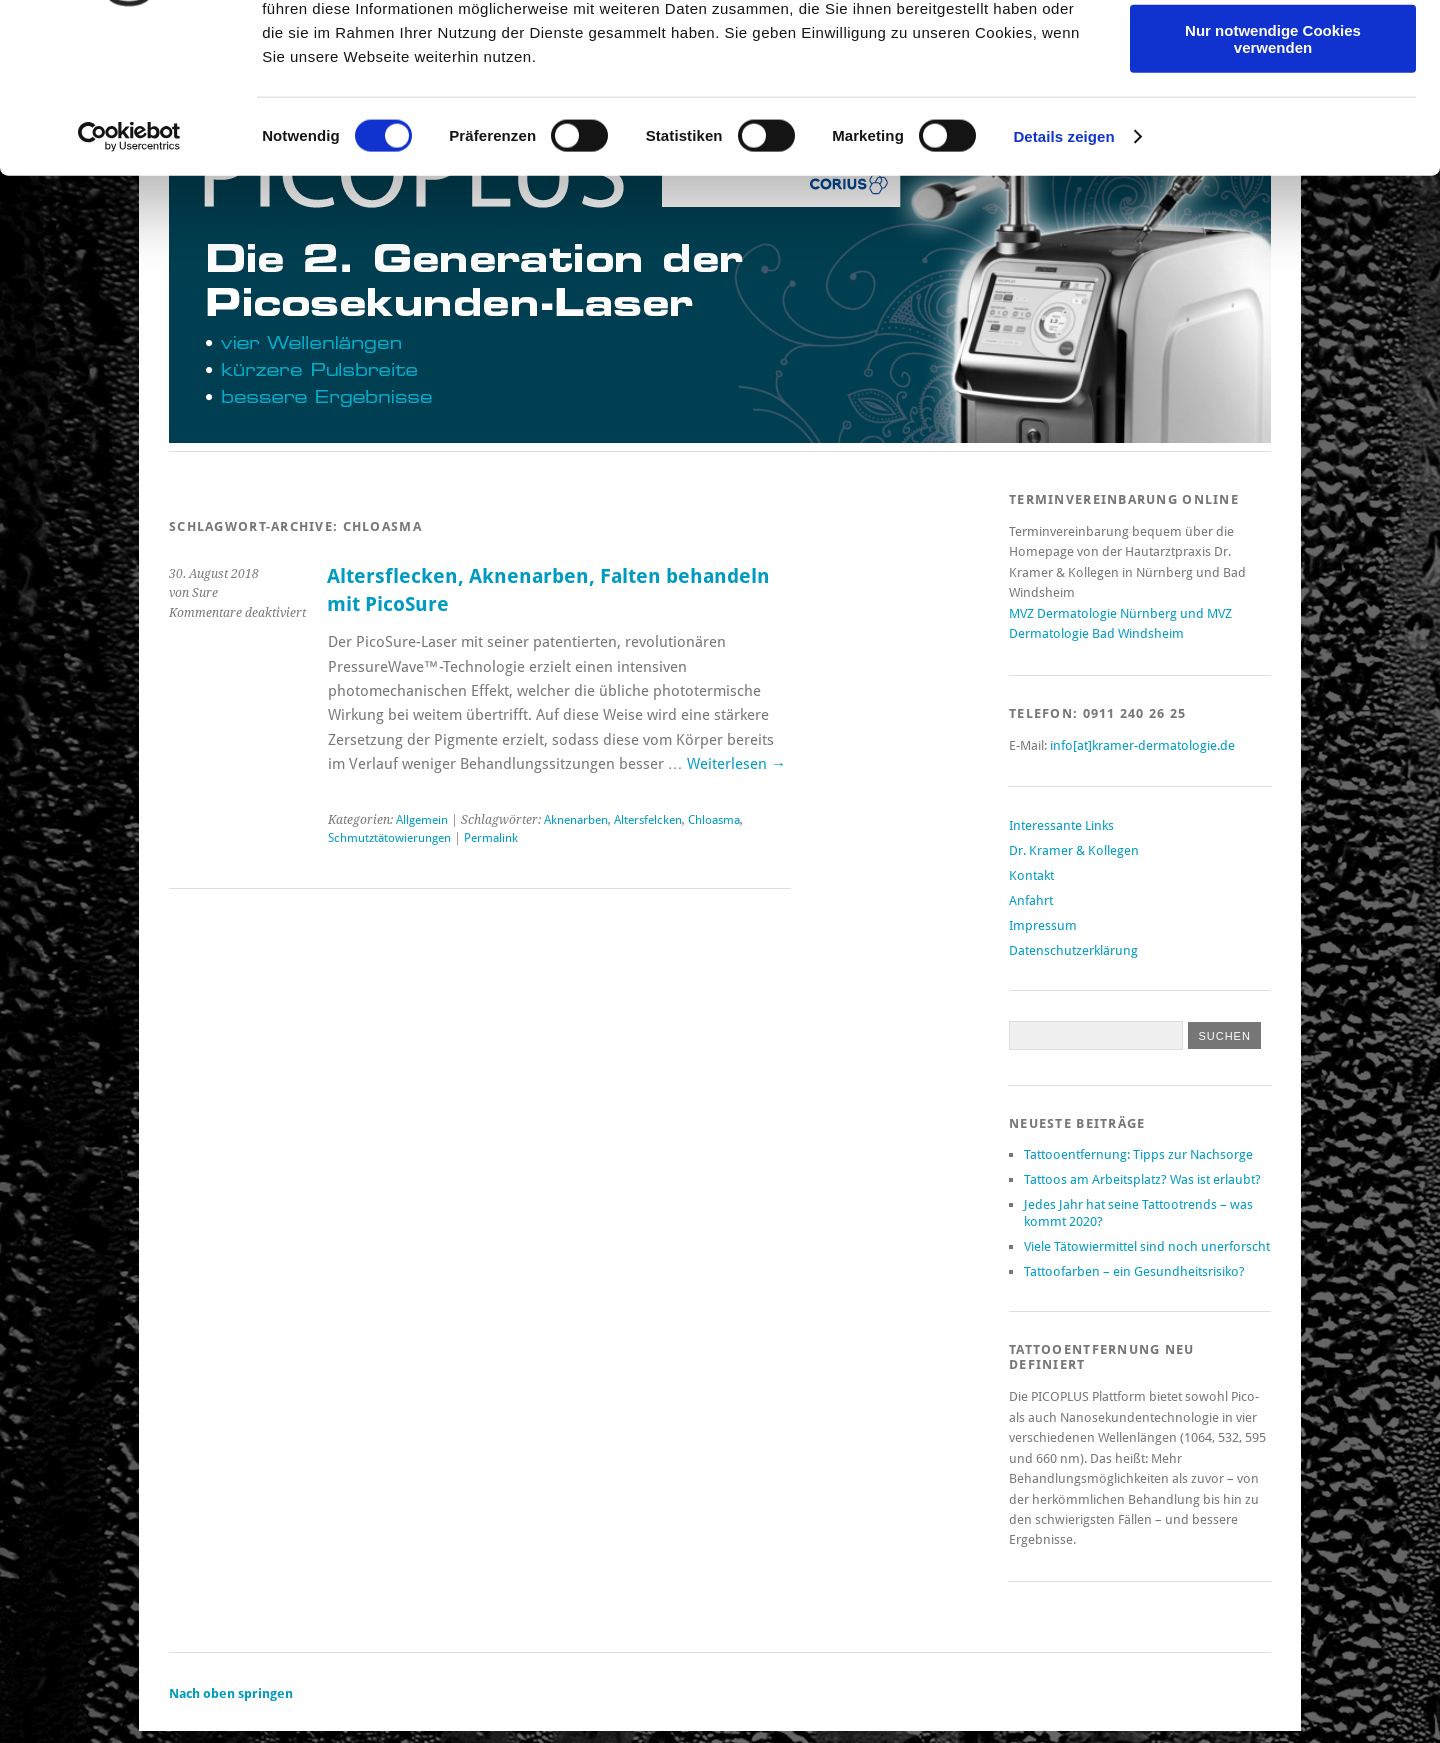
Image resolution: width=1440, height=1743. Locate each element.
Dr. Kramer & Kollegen (1074, 850)
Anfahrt (1031, 900)
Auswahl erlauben (1273, 108)
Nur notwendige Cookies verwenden (1273, 175)
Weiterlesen (736, 764)
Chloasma (714, 820)
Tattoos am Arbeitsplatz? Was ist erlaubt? (1142, 1179)
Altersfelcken (648, 820)
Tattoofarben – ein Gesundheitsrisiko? (1134, 1271)
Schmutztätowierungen (389, 838)
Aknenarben (576, 820)
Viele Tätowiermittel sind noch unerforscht (1147, 1246)
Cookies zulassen (1273, 49)
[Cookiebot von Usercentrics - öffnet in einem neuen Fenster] (129, 274)
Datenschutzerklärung (1073, 950)
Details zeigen (1063, 273)
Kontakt (1031, 875)
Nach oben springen (231, 1693)
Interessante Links (1061, 825)
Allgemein (422, 820)
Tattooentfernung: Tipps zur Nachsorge (1138, 1154)
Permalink (491, 838)
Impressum (1043, 925)
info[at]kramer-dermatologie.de (1142, 745)
